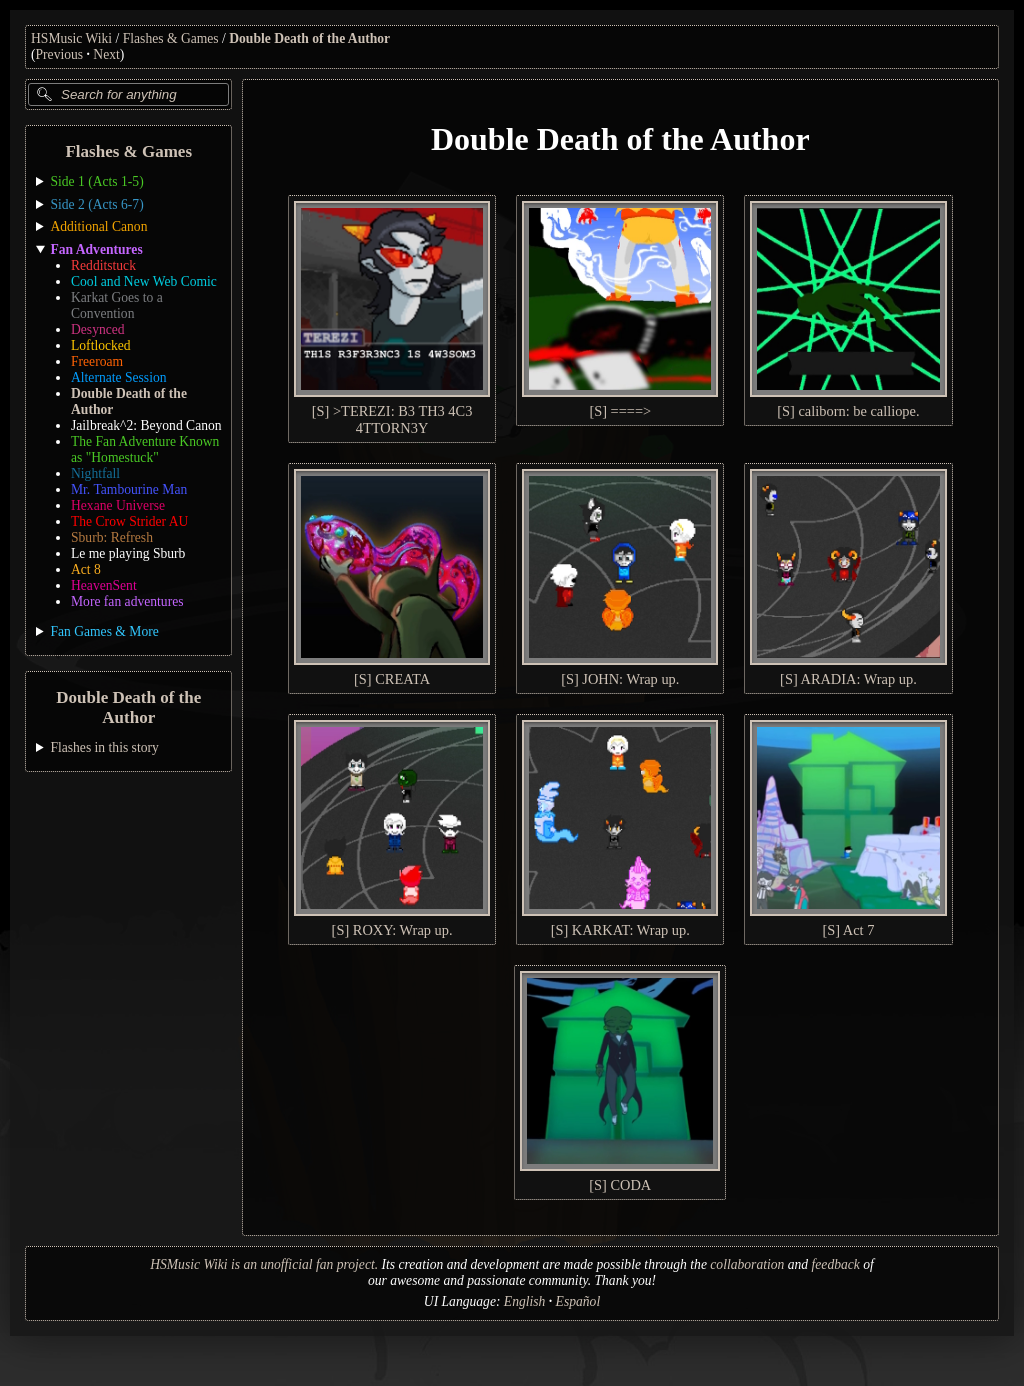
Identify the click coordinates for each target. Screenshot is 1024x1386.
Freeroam (97, 361)
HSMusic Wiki (71, 38)
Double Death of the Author (309, 38)
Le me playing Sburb (128, 553)
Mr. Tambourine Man (129, 489)
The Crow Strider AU (129, 521)
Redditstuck (103, 265)
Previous (60, 54)
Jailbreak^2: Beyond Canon (146, 425)
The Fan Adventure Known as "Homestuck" (145, 449)
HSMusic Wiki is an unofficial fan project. (264, 1264)
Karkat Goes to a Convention (117, 305)
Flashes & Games (171, 38)
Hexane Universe (118, 505)
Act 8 (86, 569)
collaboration (747, 1264)
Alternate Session (119, 377)
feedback (836, 1264)
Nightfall (95, 473)
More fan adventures (127, 601)
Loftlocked (101, 345)
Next (106, 54)
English (525, 1301)
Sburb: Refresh (112, 537)
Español (578, 1301)
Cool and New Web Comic (144, 281)
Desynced (98, 329)
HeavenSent (104, 585)
